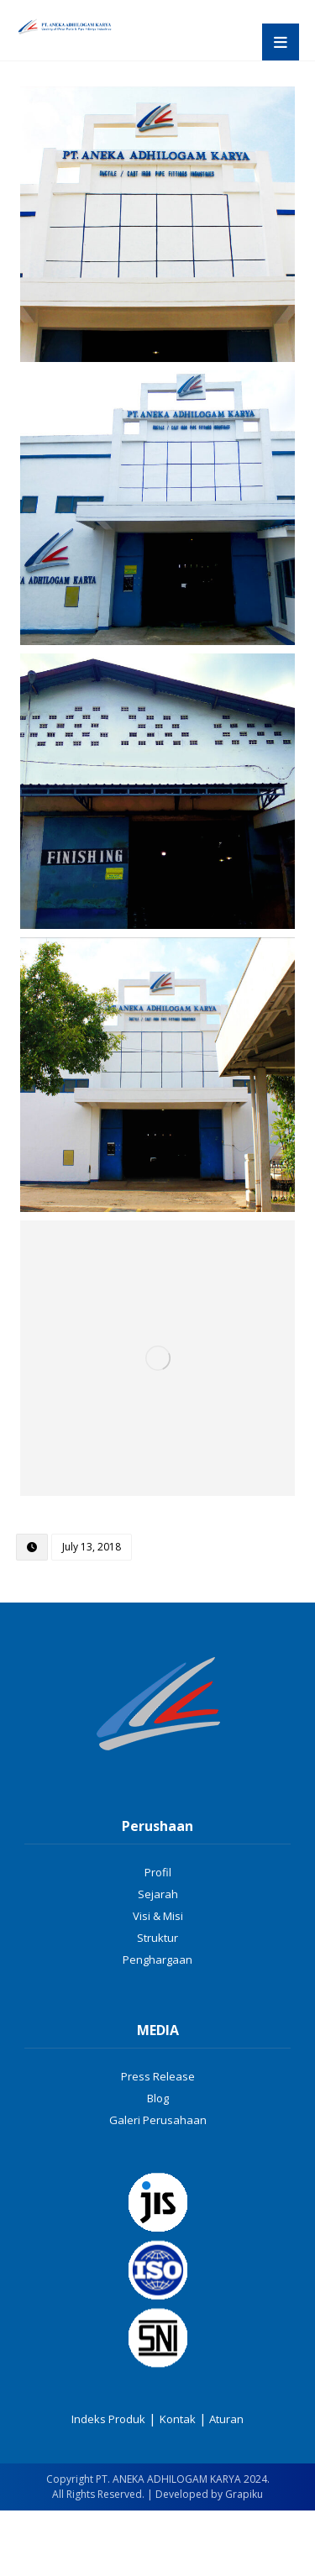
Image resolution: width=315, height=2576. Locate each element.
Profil (157, 1872)
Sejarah (158, 1894)
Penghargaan (157, 1959)
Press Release (158, 2076)
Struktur (157, 1937)
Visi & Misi (158, 1915)
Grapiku (244, 2494)
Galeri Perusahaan (158, 2119)
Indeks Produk (108, 2418)
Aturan (225, 2418)
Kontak (178, 2418)
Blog (158, 2098)
